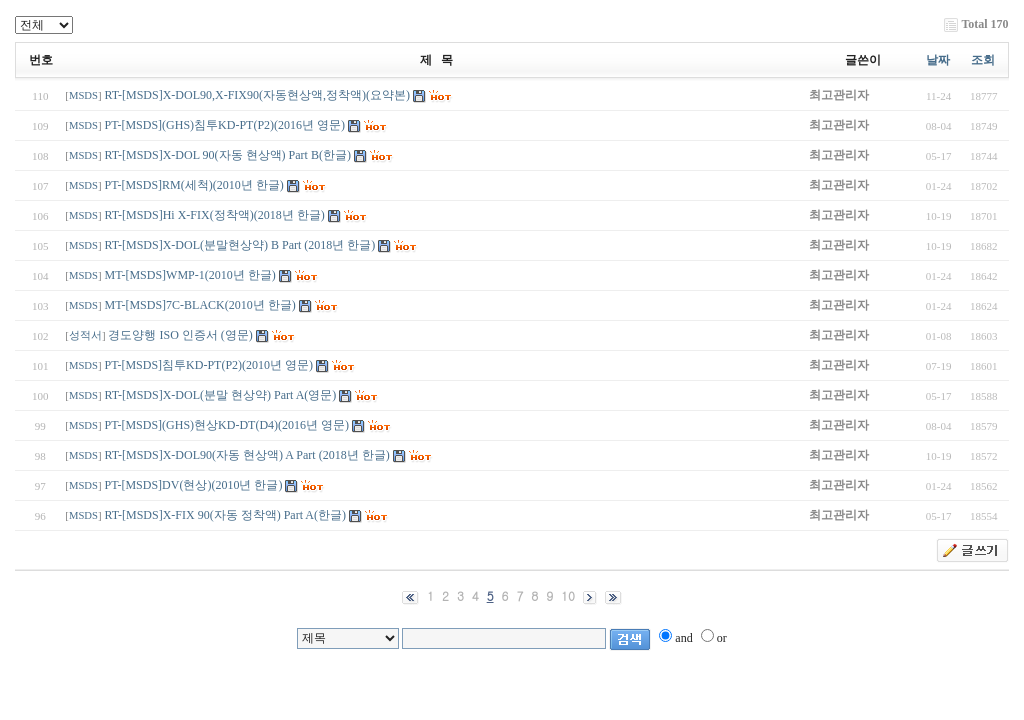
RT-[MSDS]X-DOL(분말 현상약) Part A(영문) (221, 395)
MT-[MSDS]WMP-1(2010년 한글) (190, 275)
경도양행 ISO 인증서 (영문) (181, 335)
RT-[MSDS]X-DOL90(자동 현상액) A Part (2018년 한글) (247, 455)
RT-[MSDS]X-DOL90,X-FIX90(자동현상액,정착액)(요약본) (258, 95)
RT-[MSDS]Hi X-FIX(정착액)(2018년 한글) (215, 215)
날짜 (938, 60)
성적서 (85, 335)
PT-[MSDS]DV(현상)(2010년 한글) (194, 485)
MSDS (83, 95)
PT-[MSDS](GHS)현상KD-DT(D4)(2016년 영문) (227, 425)
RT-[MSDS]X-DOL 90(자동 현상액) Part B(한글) (228, 155)
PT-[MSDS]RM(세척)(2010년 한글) (194, 185)
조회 (983, 60)
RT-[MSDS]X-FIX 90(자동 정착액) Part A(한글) (226, 515)
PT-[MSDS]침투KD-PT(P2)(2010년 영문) (209, 365)
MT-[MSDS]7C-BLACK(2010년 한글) (200, 305)
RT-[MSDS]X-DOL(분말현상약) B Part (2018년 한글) (240, 245)
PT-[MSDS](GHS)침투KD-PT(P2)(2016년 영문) (225, 125)
